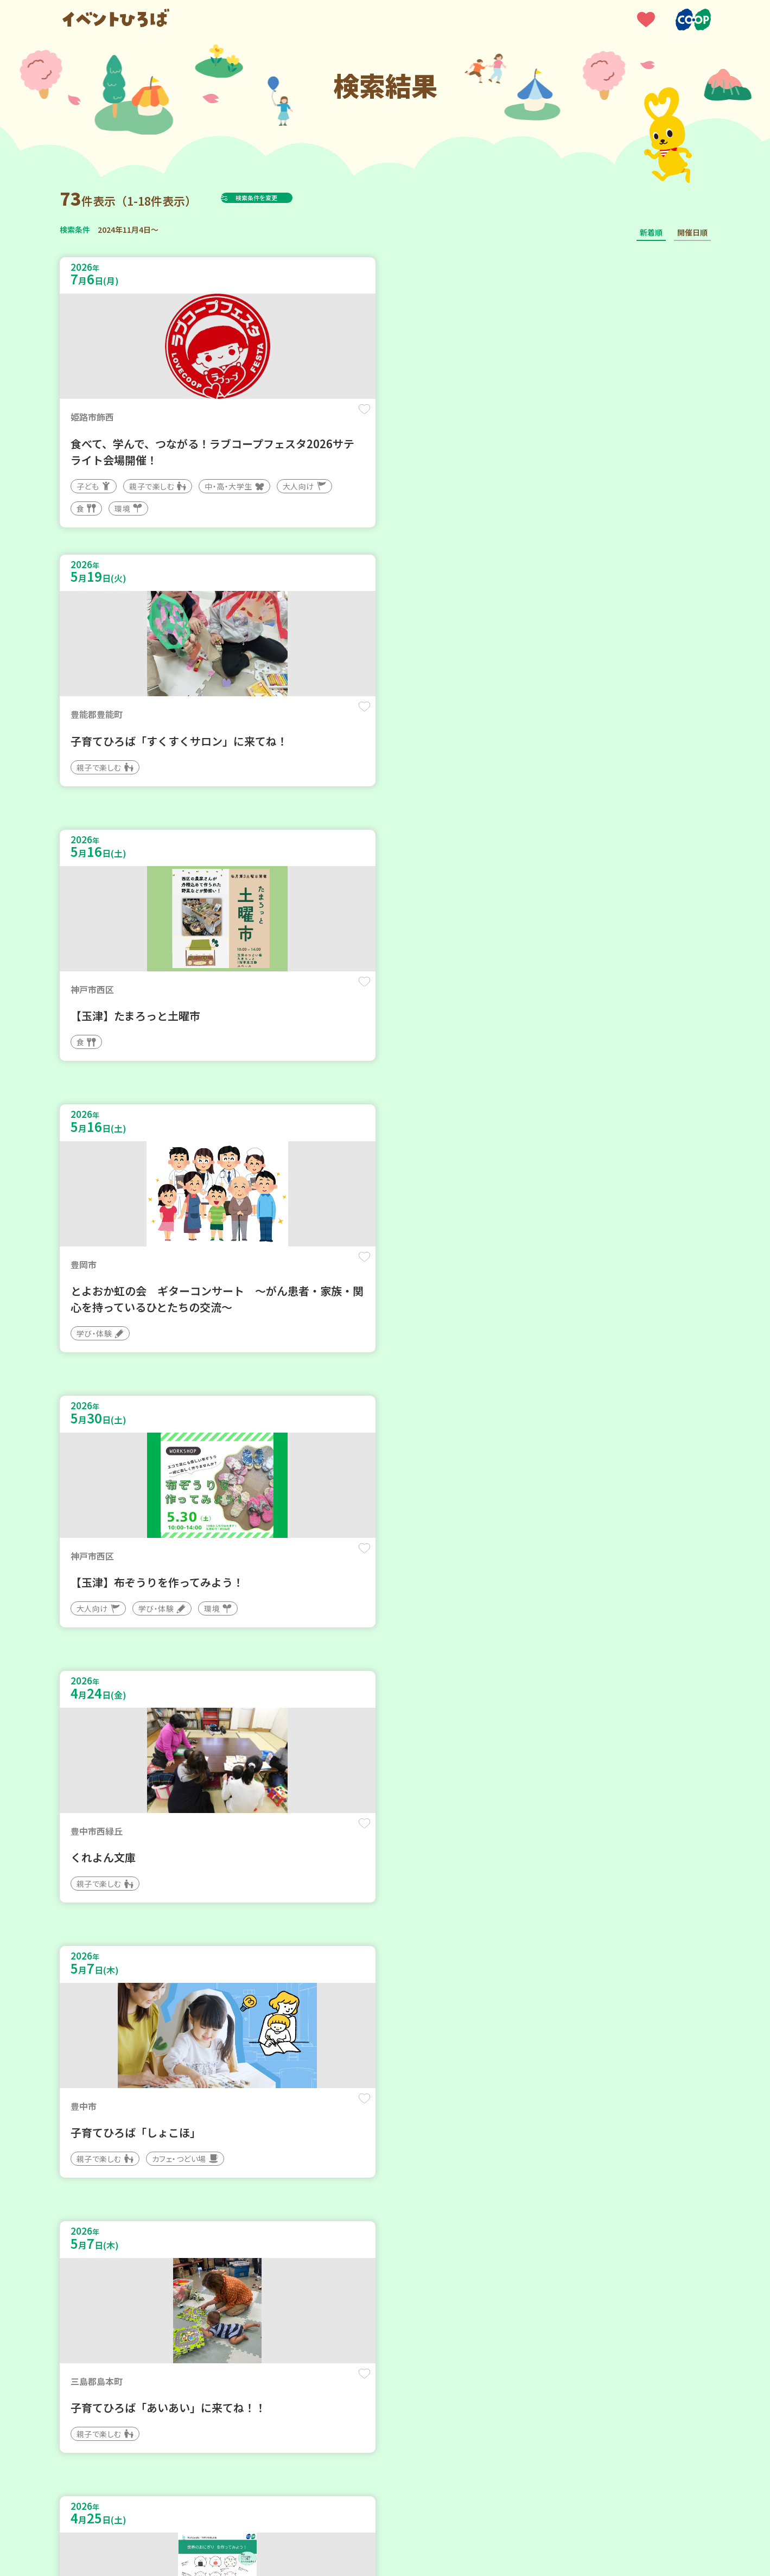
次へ (450, 2249)
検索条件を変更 (283, 197)
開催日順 (692, 232)
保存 (240, 418)
